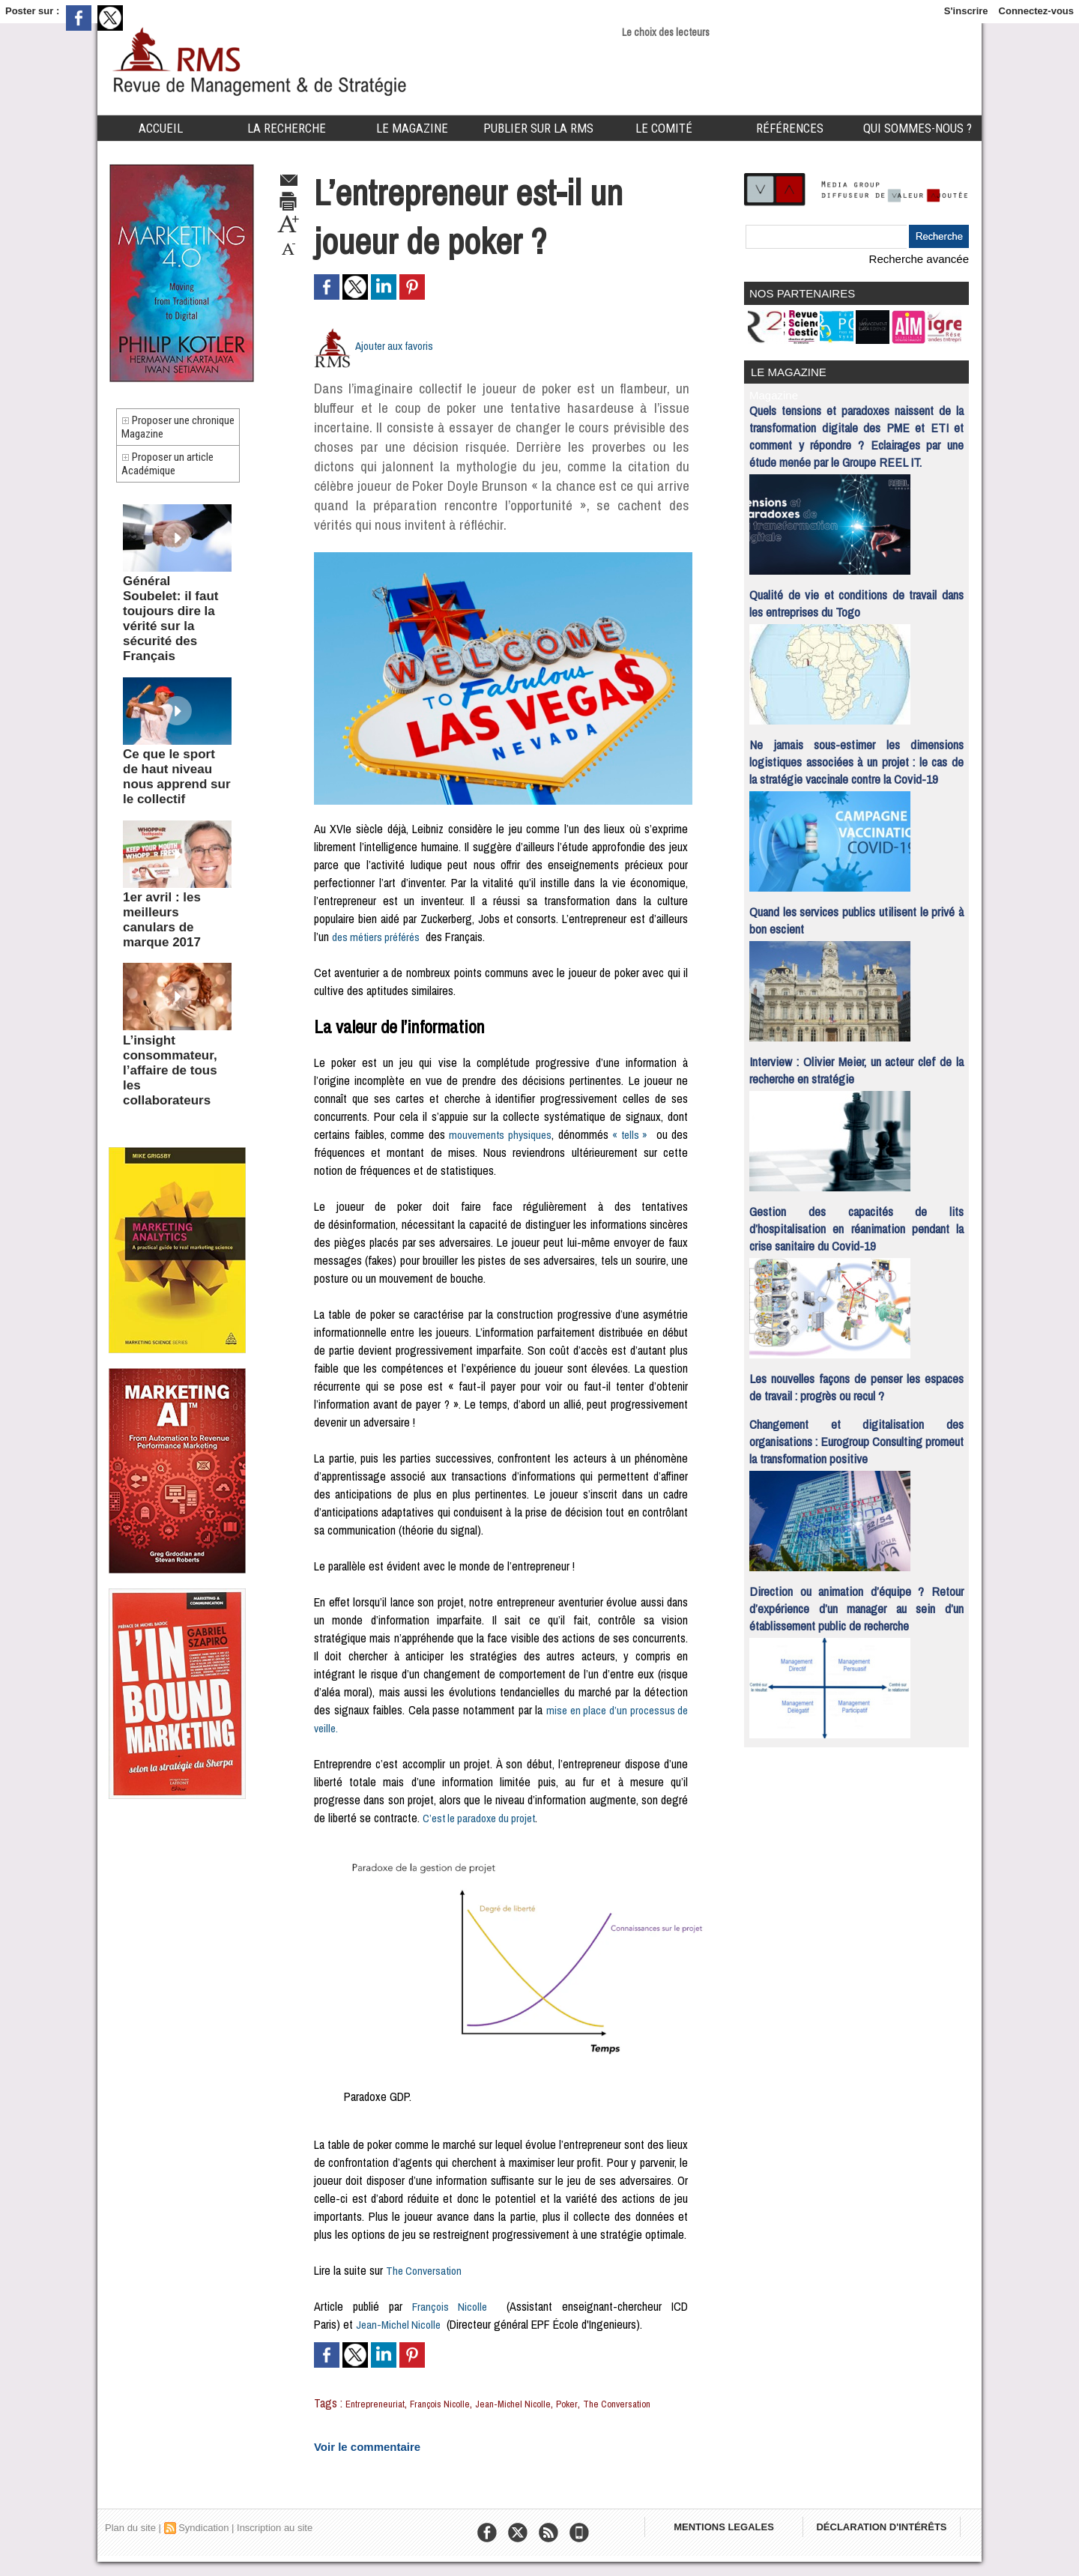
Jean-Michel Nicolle (400, 2324)
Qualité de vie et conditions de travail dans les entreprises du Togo (856, 593)
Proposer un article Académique (177, 482)
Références (789, 128)
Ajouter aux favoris (398, 345)
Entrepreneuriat (379, 2403)
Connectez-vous (1036, 10)
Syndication (203, 2542)
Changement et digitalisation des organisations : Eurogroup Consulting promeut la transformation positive (856, 1431)
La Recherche (286, 128)
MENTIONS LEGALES (729, 2546)
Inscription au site (274, 2542)
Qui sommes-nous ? (917, 128)
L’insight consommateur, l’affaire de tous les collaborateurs (167, 982)
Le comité (663, 128)
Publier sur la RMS (538, 128)
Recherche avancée (925, 258)
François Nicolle (450, 2306)
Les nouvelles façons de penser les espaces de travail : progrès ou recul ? (856, 1377)
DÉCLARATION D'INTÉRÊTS (897, 2546)
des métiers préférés (379, 936)
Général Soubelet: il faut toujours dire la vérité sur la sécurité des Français (170, 620)
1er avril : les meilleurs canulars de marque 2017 (175, 860)
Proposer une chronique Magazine (173, 433)
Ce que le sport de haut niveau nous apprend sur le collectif (177, 743)
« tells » (631, 1134)
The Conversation (427, 2270)
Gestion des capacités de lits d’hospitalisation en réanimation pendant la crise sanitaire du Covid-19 (856, 1219)
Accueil (161, 128)
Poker (604, 2403)
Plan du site (130, 2542)
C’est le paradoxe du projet (484, 1817)
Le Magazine (412, 128)
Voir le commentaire (356, 2462)
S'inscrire (966, 10)
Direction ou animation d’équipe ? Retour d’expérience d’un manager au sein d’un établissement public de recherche (856, 1598)
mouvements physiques (500, 1134)
